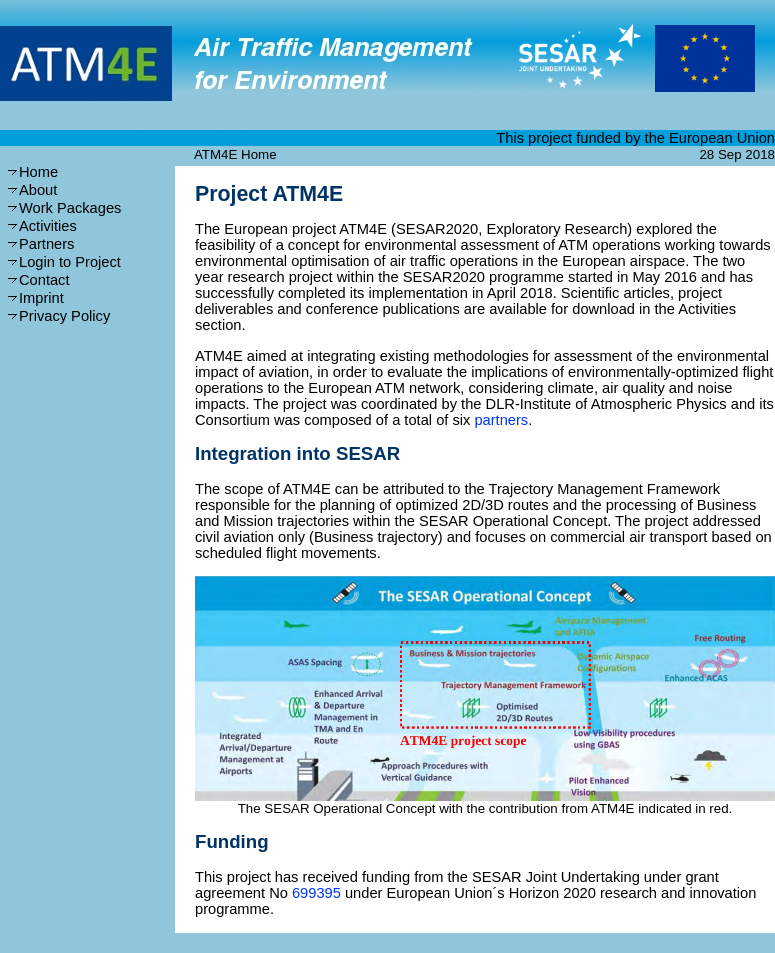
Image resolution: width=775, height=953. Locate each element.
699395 (316, 893)
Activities (48, 226)
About (38, 190)
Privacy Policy (64, 316)
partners (501, 420)
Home (38, 172)
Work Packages (70, 208)
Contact (44, 280)
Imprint (41, 298)
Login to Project (70, 262)
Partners (46, 244)
